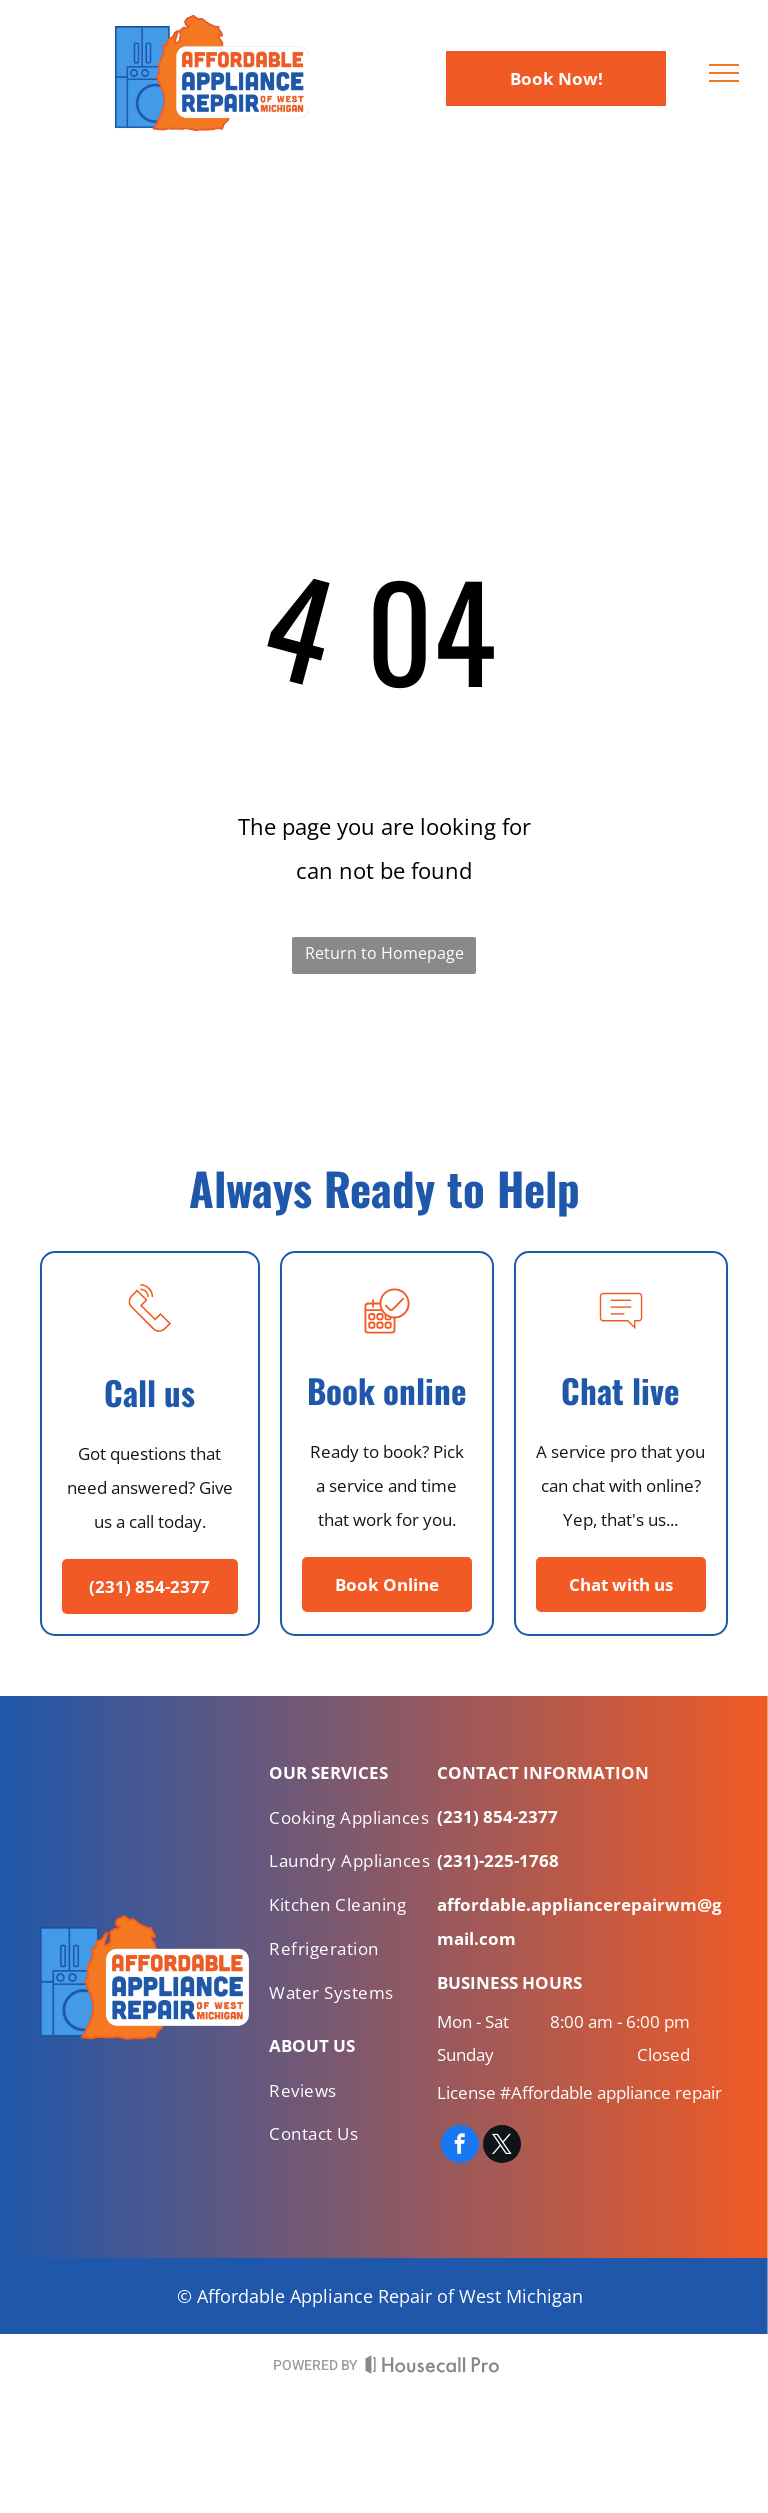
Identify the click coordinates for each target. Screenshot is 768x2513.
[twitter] (502, 2146)
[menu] (724, 73)
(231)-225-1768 (498, 1860)
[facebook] (460, 2146)
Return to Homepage (384, 953)
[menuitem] (353, 1822)
